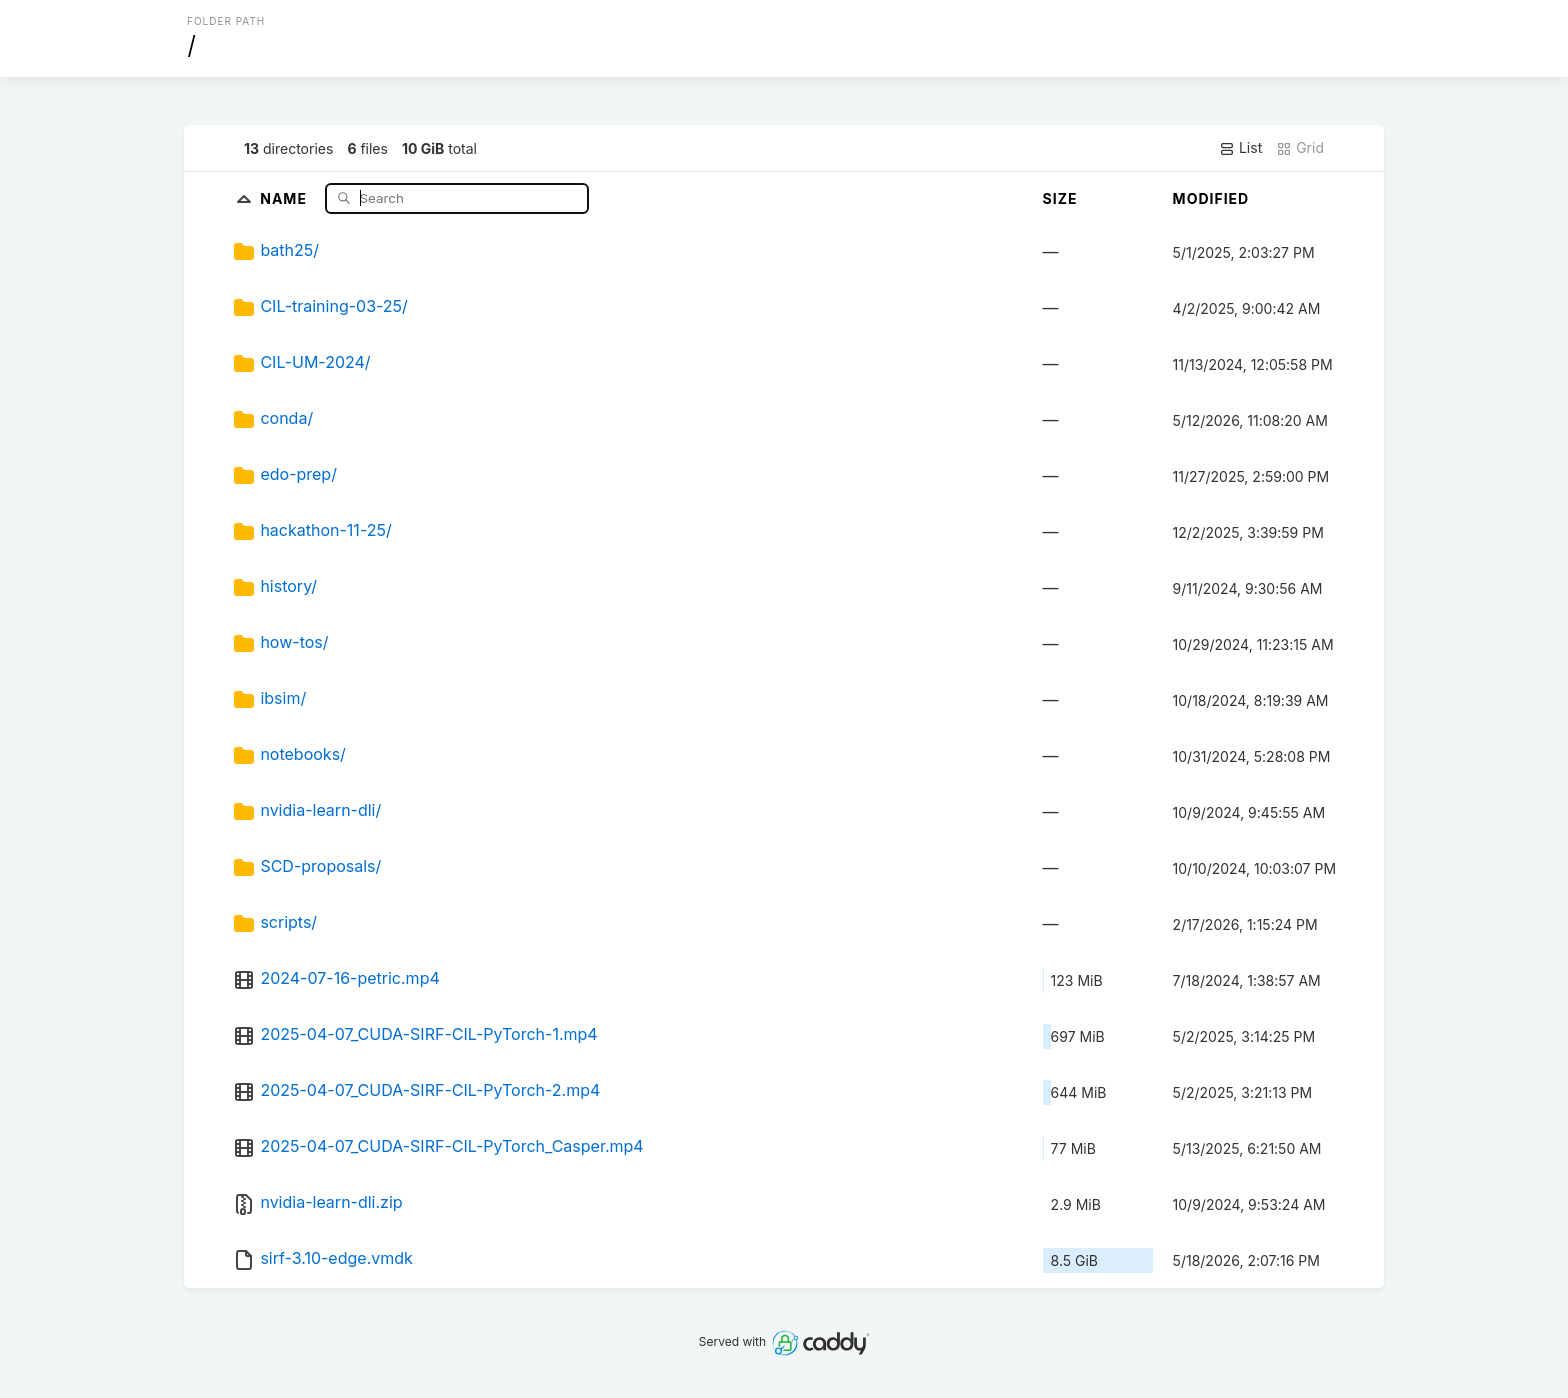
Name (285, 197)
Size (1060, 198)
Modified (1211, 198)
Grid (1300, 148)
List (1240, 148)
